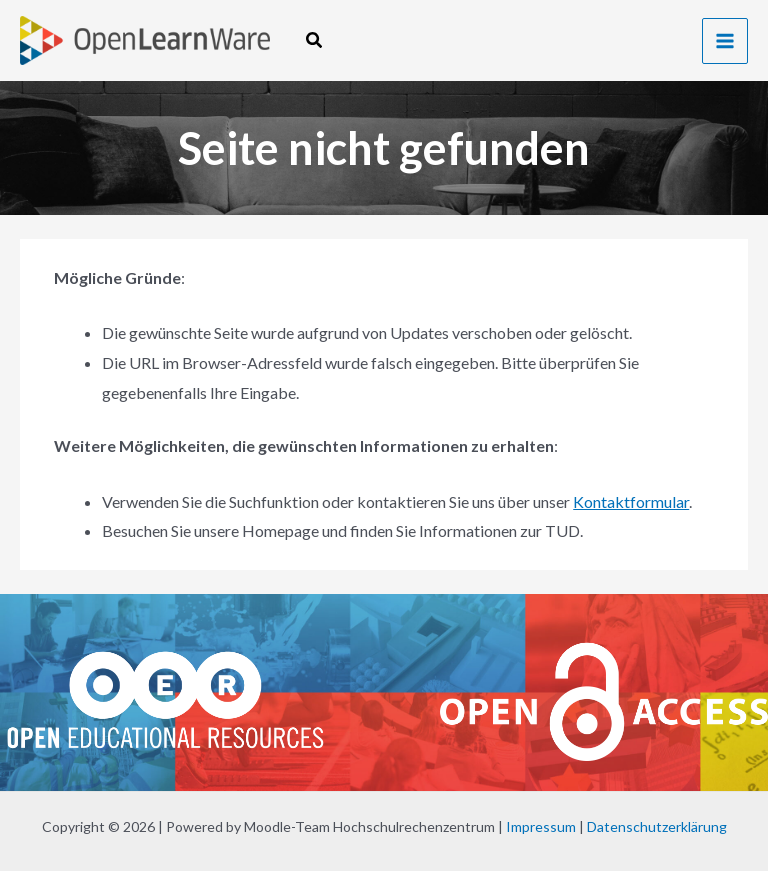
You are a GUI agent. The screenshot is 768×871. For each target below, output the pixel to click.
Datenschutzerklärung (657, 826)
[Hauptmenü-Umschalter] (725, 41)
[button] (315, 40)
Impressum (541, 826)
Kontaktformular (631, 501)
